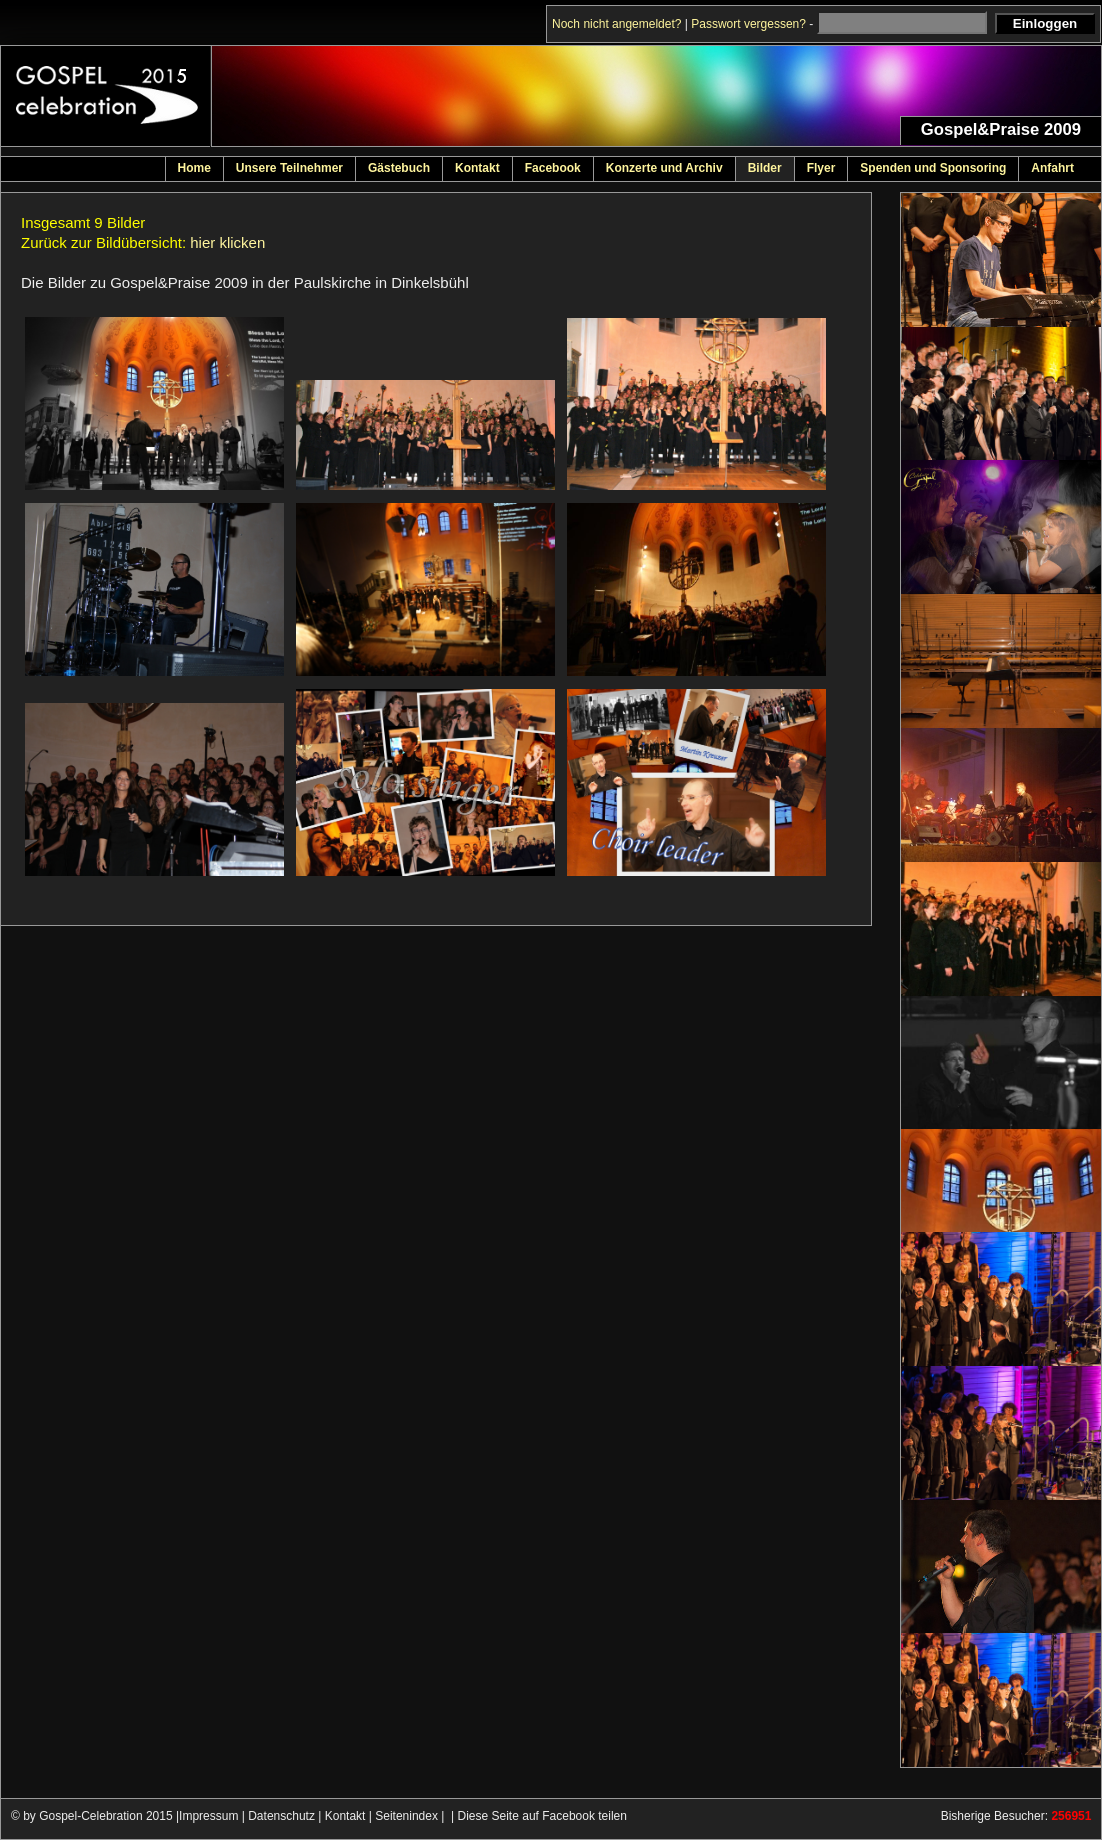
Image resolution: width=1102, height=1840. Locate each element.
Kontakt (345, 1816)
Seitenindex (406, 1816)
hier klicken (227, 242)
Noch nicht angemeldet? (616, 24)
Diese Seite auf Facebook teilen (542, 1816)
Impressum (208, 1816)
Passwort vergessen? (748, 24)
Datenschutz (281, 1816)
